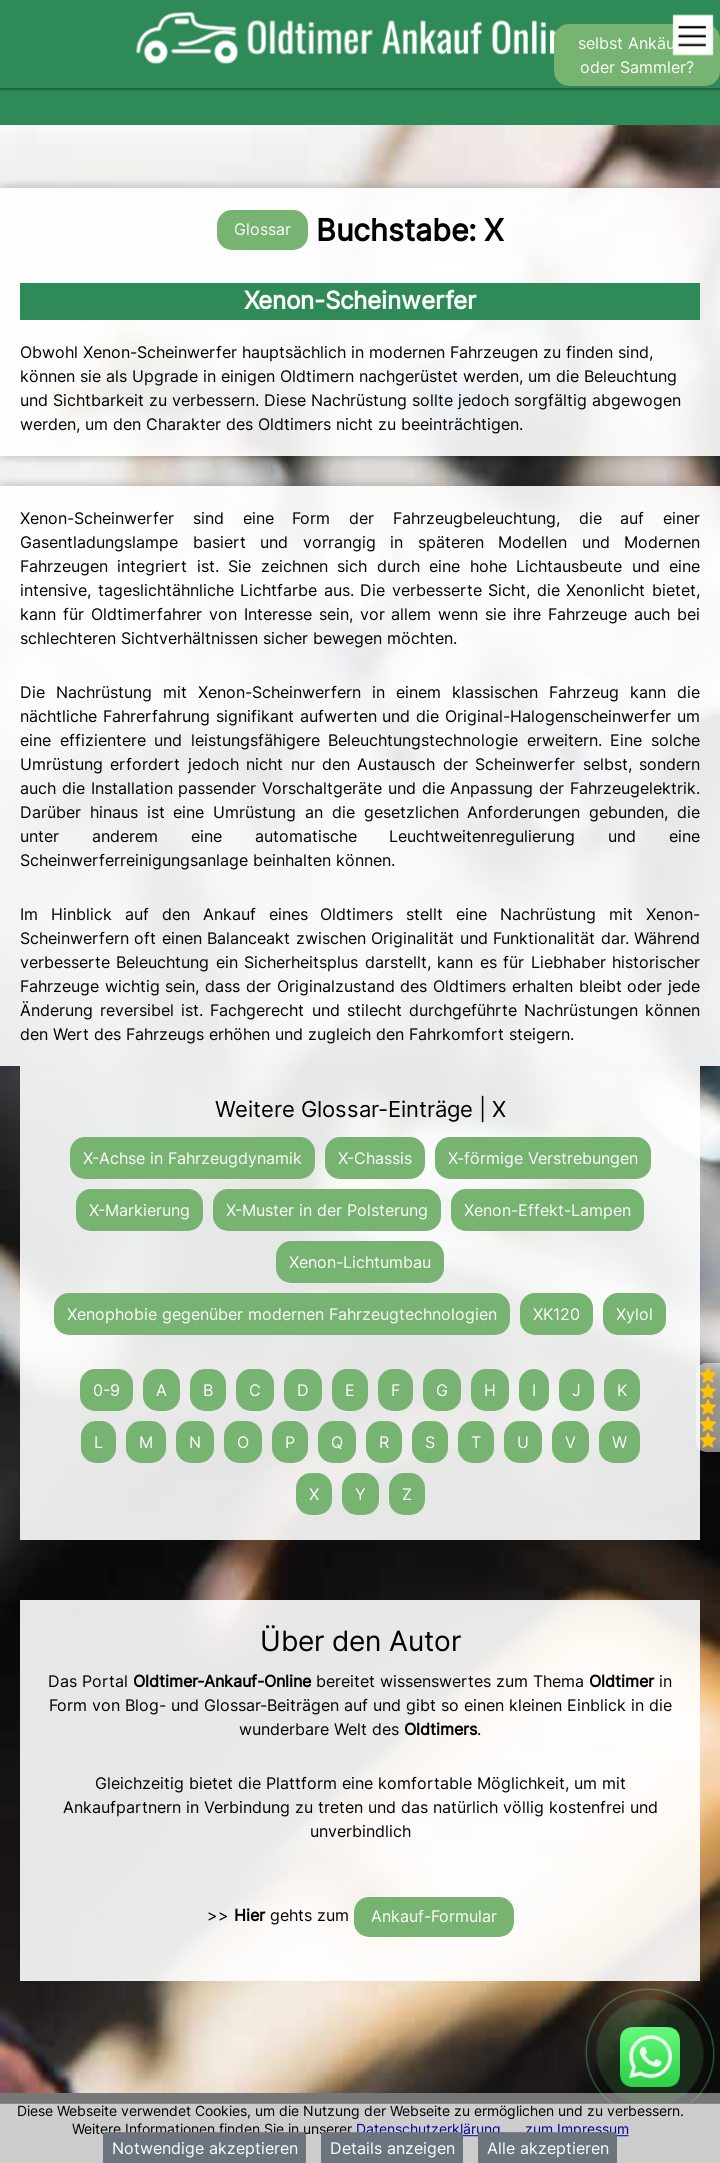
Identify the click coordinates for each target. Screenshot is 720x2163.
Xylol (634, 1314)
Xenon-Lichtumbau (360, 1262)
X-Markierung (139, 1210)
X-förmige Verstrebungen (543, 1158)
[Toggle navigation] (692, 36)
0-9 (106, 1390)
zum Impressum (577, 2128)
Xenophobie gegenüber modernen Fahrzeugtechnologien (282, 1314)
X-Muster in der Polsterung (327, 1210)
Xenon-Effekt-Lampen (547, 1210)
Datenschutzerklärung (428, 2128)
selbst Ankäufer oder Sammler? (637, 55)
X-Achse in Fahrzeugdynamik (192, 1158)
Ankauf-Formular (434, 1916)
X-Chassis (375, 1158)
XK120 (556, 1314)
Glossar (262, 229)
